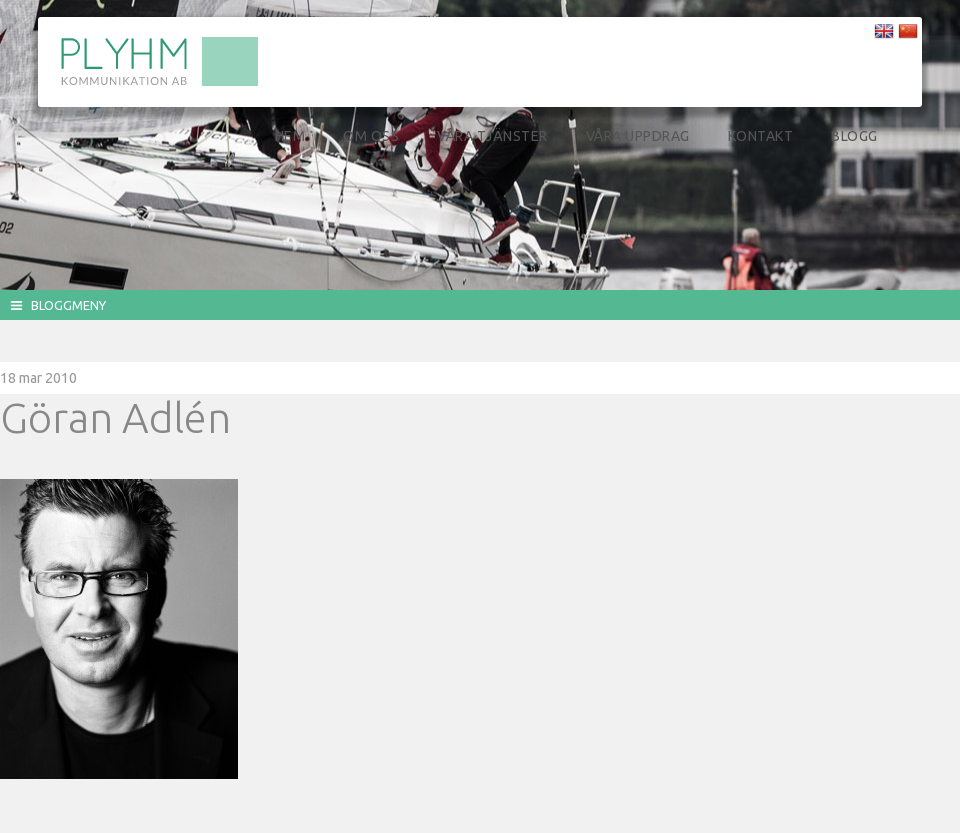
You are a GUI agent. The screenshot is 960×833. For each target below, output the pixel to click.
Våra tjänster (492, 136)
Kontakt (761, 136)
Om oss (371, 136)
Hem (290, 136)
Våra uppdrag (638, 136)
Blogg (854, 136)
